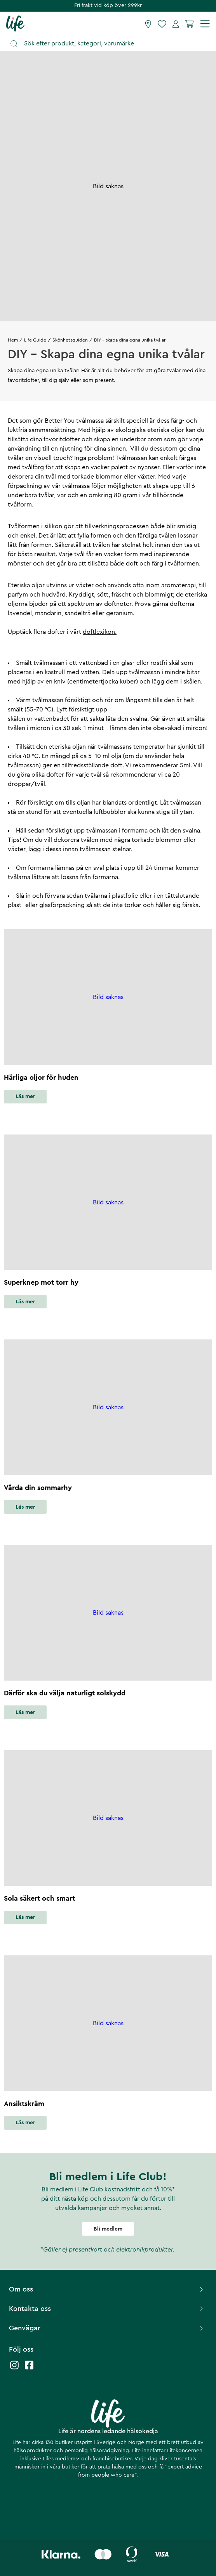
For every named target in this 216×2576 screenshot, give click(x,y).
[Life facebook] (29, 2368)
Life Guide (35, 340)
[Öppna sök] (111, 43)
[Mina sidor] (175, 23)
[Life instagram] (14, 2368)
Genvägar (107, 2327)
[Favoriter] (162, 23)
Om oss (107, 2289)
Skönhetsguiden (70, 340)
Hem (13, 340)
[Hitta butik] (148, 23)
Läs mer (25, 1096)
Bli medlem (108, 2229)
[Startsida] (15, 23)
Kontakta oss (107, 2308)
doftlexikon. (100, 632)
